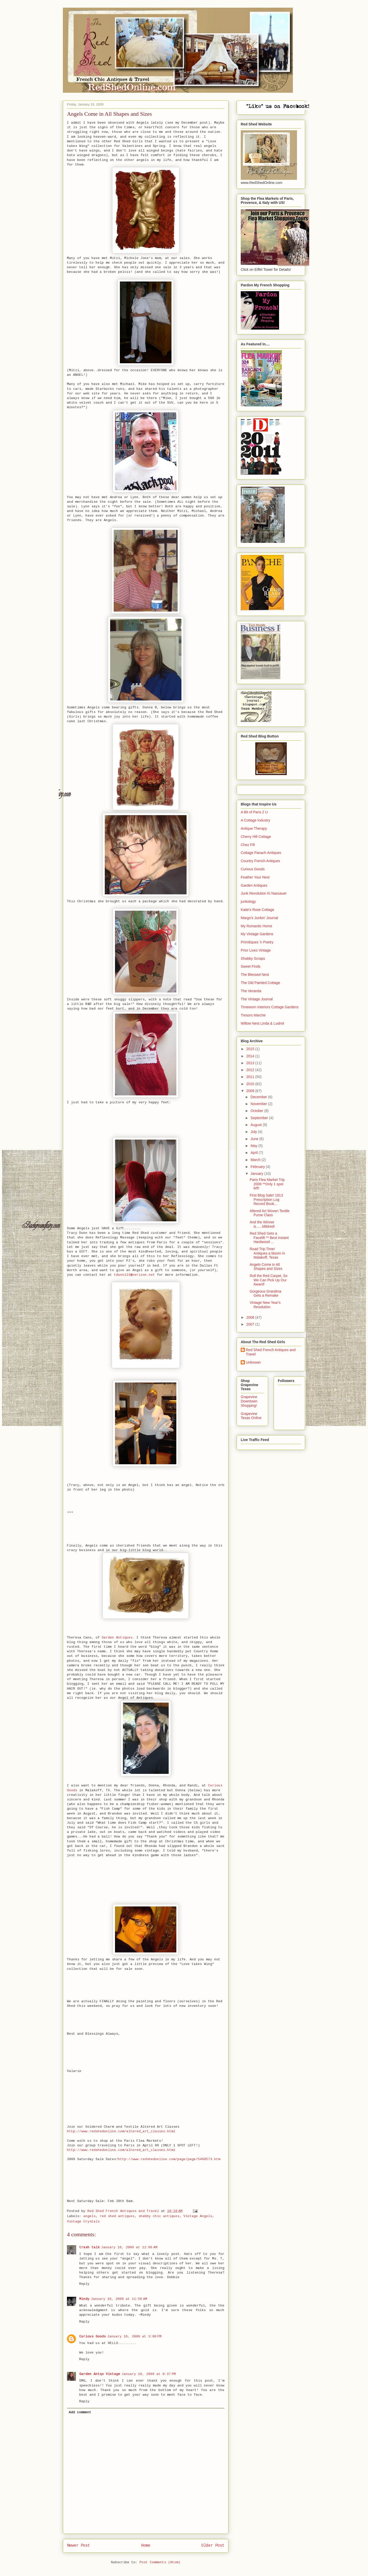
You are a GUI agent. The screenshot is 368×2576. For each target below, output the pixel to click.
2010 (250, 1084)
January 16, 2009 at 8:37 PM (149, 2374)
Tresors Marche (253, 1015)
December (259, 1097)
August (256, 1125)
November (259, 1104)
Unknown (253, 1362)
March (255, 1160)
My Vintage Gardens (257, 934)
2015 (250, 1049)
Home (145, 2545)
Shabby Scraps (253, 958)
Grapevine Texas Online (251, 1416)
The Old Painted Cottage (260, 983)
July (254, 1132)
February (258, 1167)
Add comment (80, 2412)
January (257, 1174)
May (254, 1146)
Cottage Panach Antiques (261, 853)
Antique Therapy (254, 828)
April (254, 1153)
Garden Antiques (117, 1637)
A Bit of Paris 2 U (254, 812)
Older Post (212, 2545)
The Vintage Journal (257, 999)
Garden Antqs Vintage (99, 2374)
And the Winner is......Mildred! (262, 1224)
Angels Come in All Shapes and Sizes (266, 1266)
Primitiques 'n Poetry (257, 942)
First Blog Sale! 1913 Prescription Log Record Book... (266, 1199)
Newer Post (78, 2545)
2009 (250, 1091)
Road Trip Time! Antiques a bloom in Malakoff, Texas (267, 1253)
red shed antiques (117, 2216)
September (259, 1118)
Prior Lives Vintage (256, 950)
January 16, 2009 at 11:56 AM (119, 2299)
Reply (84, 2284)
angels (89, 2216)
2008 (250, 1317)
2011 (250, 1077)
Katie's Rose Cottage (257, 910)
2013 (250, 1063)
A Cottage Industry (255, 820)
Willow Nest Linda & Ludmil (262, 1023)
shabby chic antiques (159, 2216)
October (257, 1111)
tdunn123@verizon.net (134, 1275)
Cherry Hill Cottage (256, 837)
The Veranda (251, 991)
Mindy (84, 2299)
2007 (250, 1324)
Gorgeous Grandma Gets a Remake (265, 1293)
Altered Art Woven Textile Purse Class (270, 1213)
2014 (250, 1056)
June (254, 1139)
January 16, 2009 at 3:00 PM (134, 2336)
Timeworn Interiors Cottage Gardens (269, 1007)
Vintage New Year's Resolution (265, 1305)
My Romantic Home (256, 926)
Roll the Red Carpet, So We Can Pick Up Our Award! (269, 1280)
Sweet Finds (250, 966)
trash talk (89, 2247)
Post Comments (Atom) (160, 2562)
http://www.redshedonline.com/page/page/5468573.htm (169, 2159)
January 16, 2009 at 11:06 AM (129, 2247)
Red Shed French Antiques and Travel (271, 1352)
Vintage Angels (197, 2216)
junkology (248, 901)
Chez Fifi (248, 845)
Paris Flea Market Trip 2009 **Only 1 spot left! (267, 1184)
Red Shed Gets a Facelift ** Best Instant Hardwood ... (269, 1237)
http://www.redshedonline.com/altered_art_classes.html (121, 2131)
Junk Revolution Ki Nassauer (264, 893)
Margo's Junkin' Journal (259, 918)
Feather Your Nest (255, 877)
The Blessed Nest (255, 975)
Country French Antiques (260, 861)
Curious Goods (92, 2336)
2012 (250, 1070)
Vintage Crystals (83, 2221)
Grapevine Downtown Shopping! (249, 1401)
